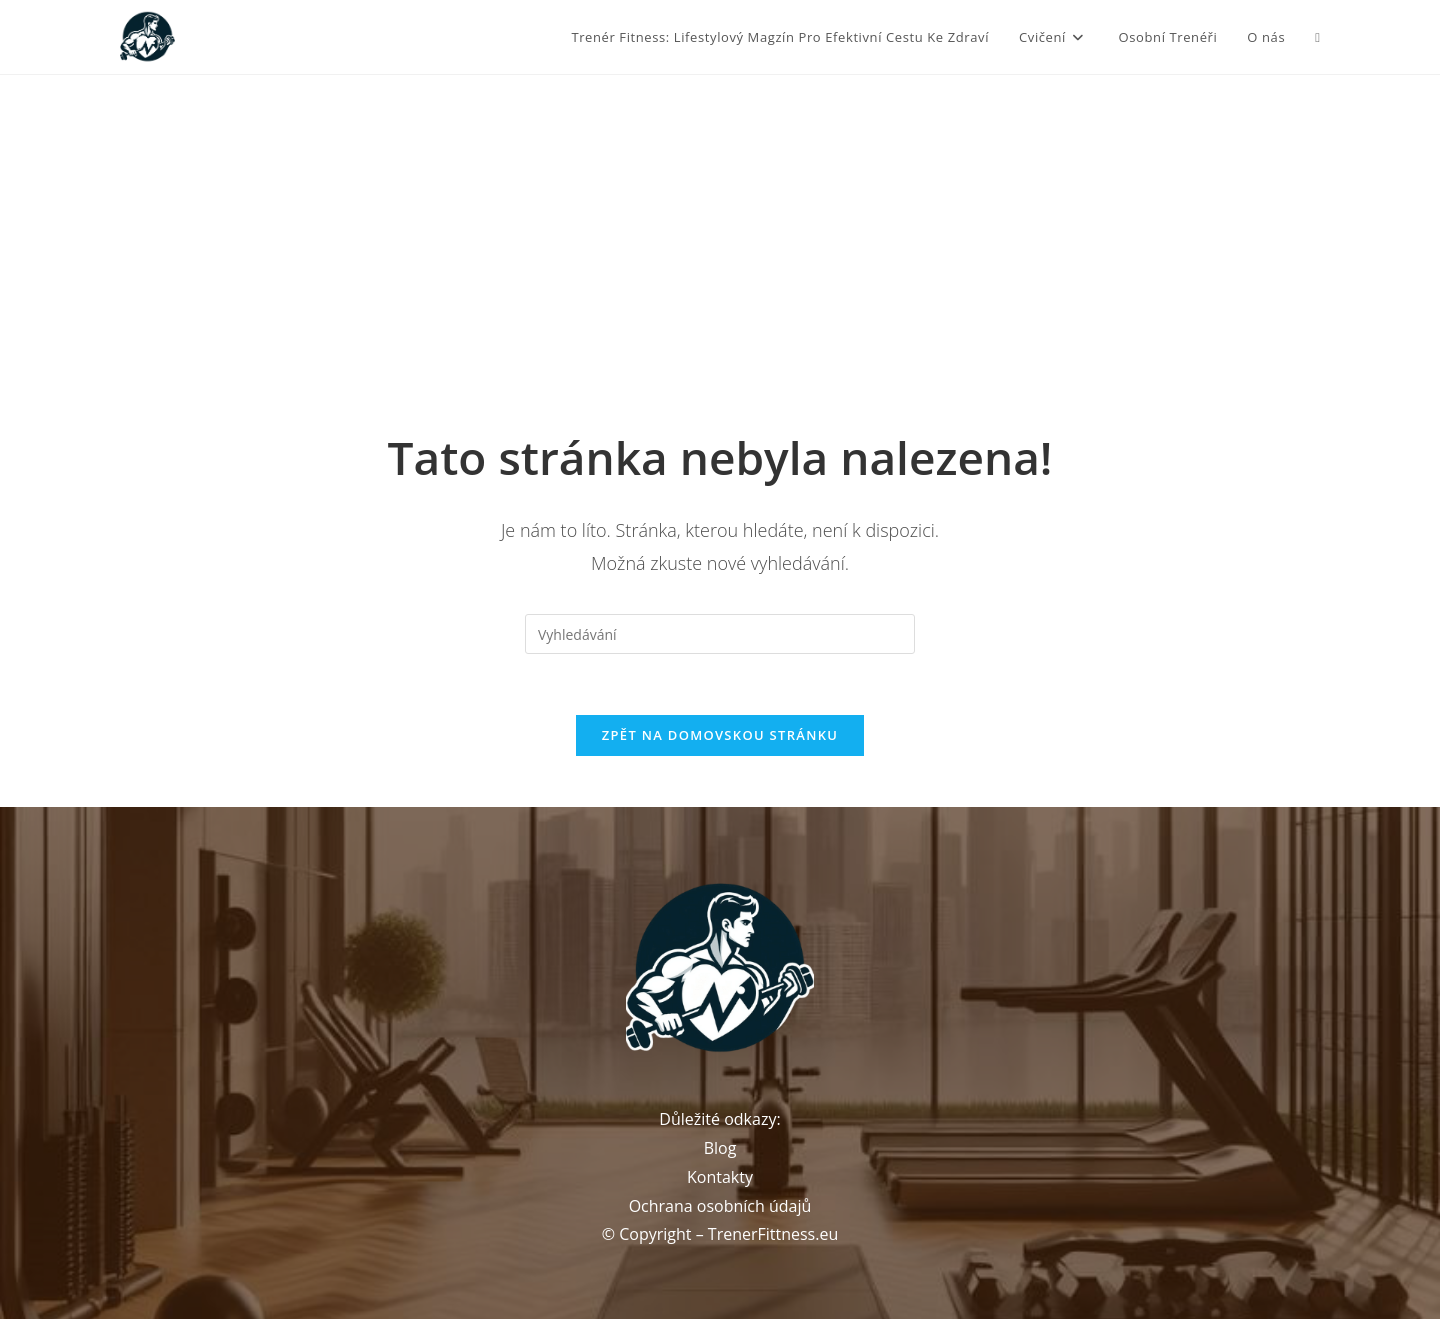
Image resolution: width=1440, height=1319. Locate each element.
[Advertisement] (720, 225)
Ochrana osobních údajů (720, 1206)
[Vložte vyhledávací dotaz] (720, 634)
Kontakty (720, 1177)
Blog (720, 1148)
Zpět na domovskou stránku (720, 735)
